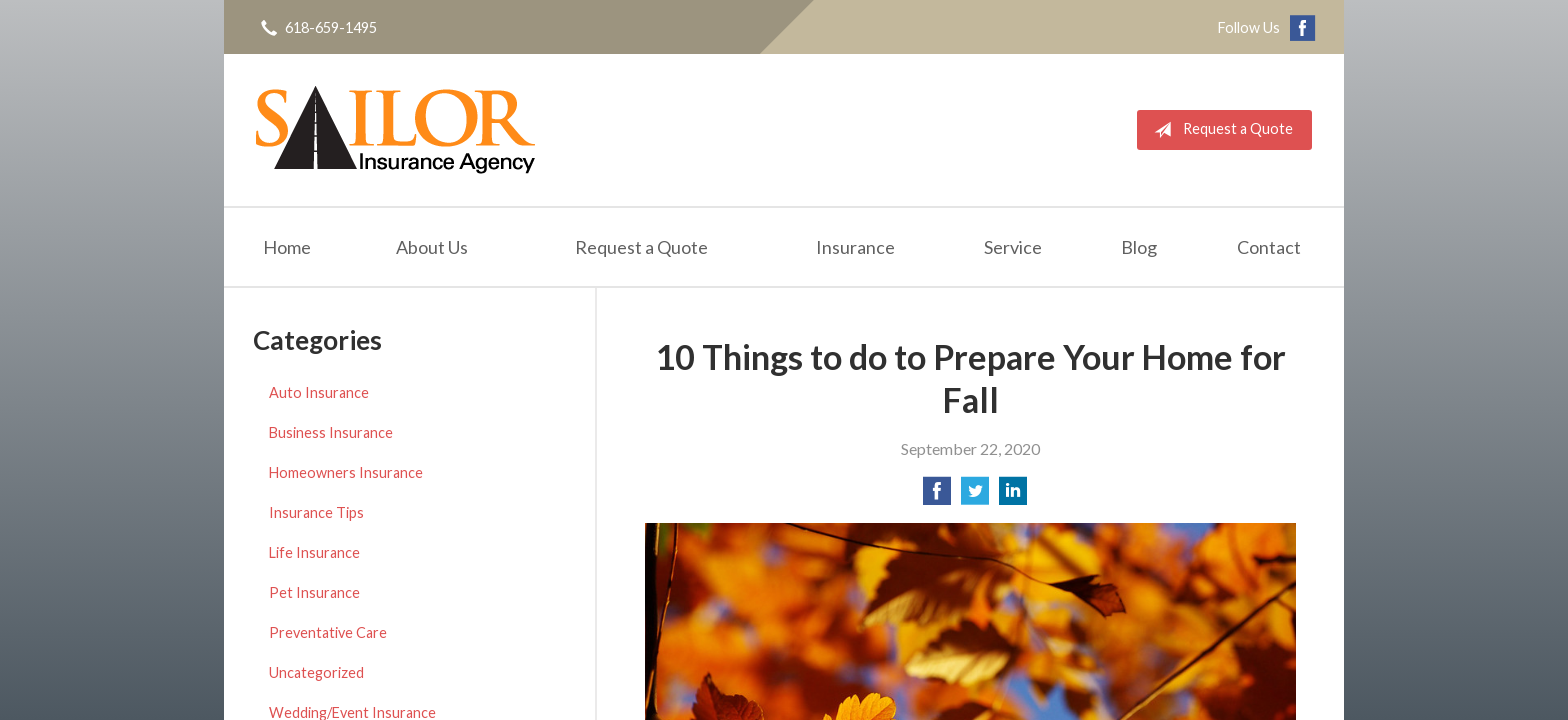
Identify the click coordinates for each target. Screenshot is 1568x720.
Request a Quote (1219, 130)
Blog (1139, 247)
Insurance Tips (316, 512)
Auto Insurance (319, 392)
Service (1013, 247)
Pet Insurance (314, 592)
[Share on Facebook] (937, 496)
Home (287, 247)
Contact (1269, 247)
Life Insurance (314, 552)
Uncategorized (316, 672)
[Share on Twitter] (975, 496)
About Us (432, 247)
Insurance (855, 247)
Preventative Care (328, 632)
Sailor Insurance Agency (395, 130)
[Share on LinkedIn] (1013, 496)
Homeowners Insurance (346, 472)
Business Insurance (331, 432)
